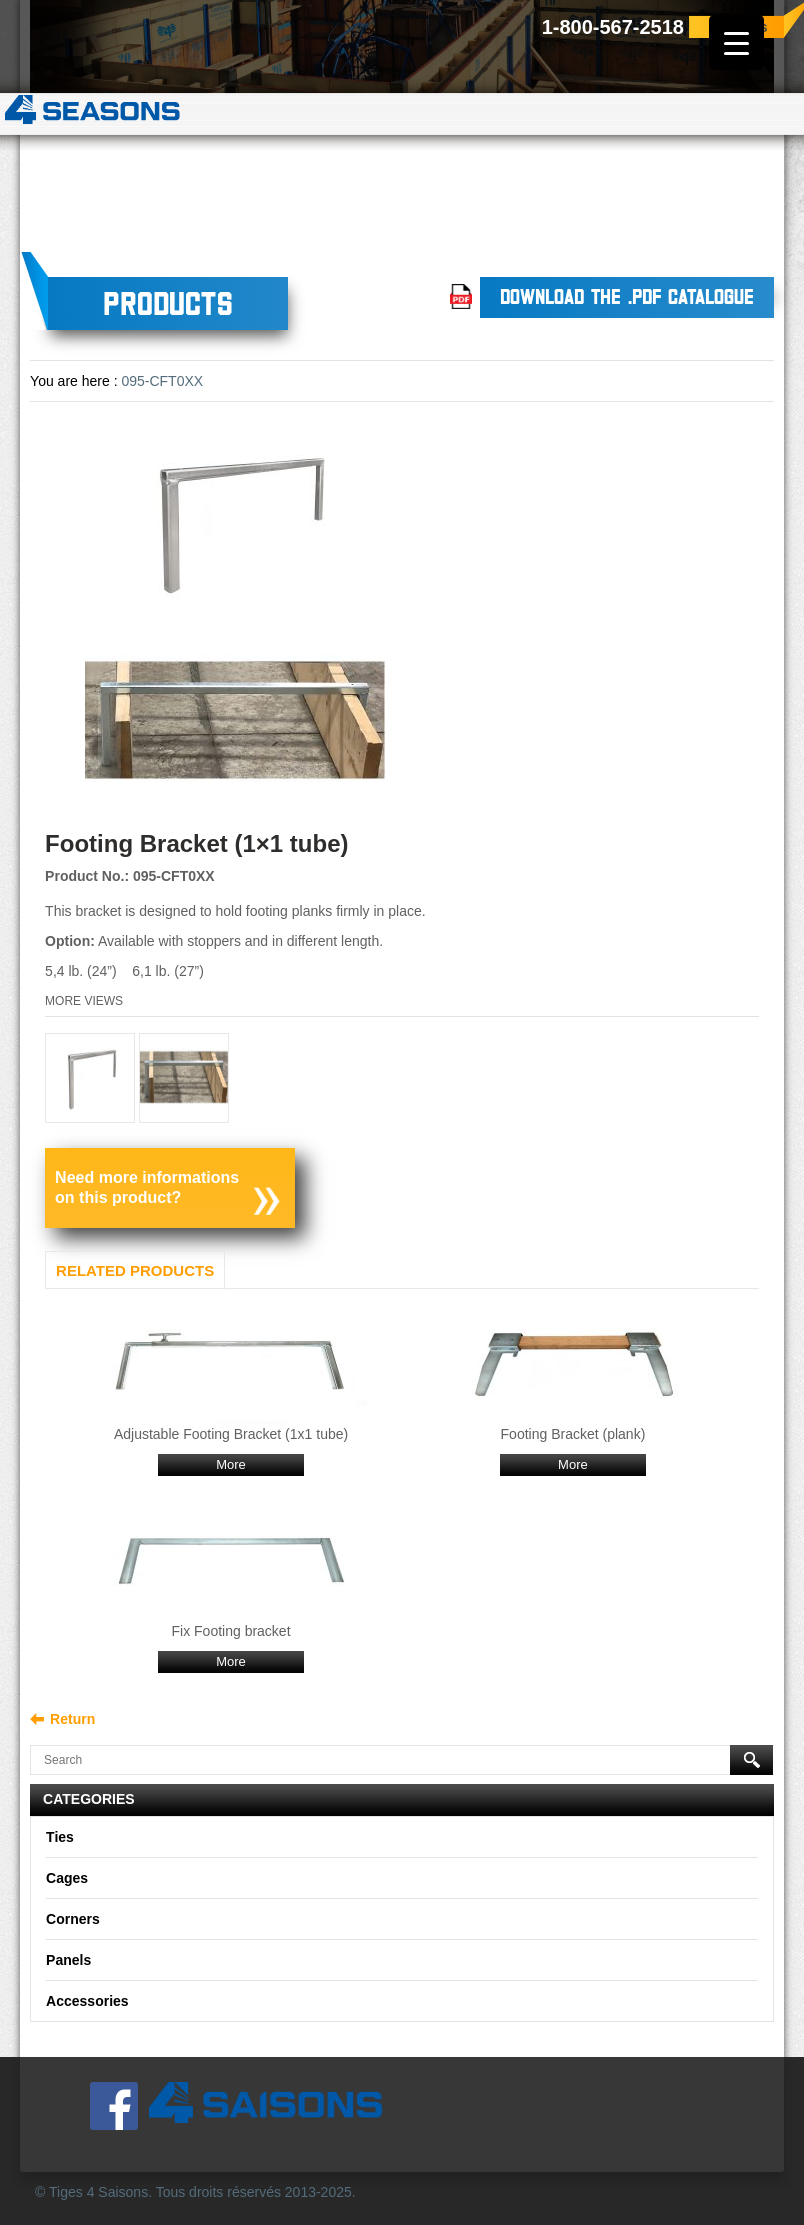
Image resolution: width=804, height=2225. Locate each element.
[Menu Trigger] (736, 42)
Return (72, 1719)
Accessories (87, 2001)
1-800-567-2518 (613, 27)
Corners (73, 1919)
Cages (67, 1878)
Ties (60, 1837)
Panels (68, 1960)
